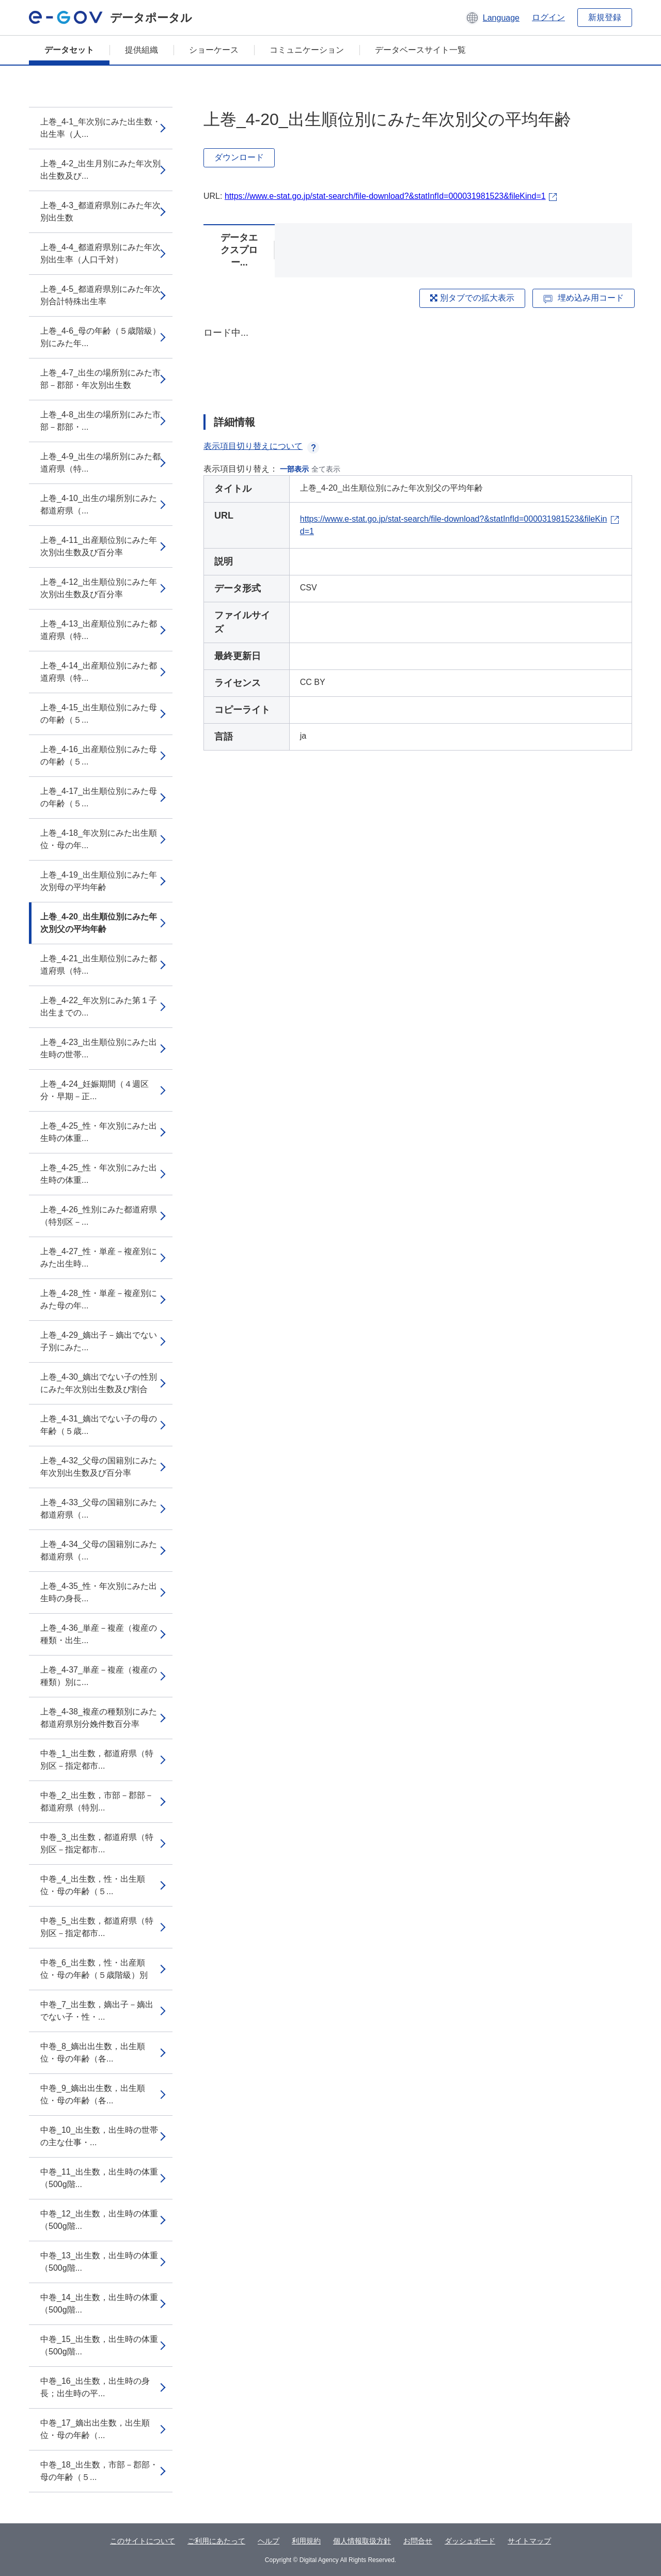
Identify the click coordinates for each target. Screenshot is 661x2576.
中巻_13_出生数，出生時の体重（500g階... (99, 2261)
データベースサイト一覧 (420, 49)
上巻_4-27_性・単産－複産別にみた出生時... (98, 1257)
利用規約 (306, 2541)
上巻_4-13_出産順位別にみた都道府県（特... (98, 630)
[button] (492, 17)
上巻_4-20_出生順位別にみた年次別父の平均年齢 (98, 922)
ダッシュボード (470, 2541)
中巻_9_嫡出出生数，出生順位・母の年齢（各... (92, 2094)
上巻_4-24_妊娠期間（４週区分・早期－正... (94, 1090)
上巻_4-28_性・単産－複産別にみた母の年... (98, 1299)
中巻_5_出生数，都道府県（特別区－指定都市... (96, 1927)
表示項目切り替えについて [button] (261, 446)
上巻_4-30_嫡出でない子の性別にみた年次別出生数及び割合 (98, 1383)
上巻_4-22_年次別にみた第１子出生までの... (98, 1006)
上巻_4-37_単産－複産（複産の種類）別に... (98, 1676)
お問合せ (417, 2541)
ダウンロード (239, 157)
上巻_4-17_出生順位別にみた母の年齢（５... (98, 797)
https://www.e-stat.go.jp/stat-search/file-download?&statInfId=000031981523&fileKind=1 (385, 196)
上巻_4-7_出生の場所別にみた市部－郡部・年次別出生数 (100, 378)
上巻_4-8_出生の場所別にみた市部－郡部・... (100, 420)
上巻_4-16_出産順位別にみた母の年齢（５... (98, 755)
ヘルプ (268, 2541)
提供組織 (141, 49)
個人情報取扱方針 (362, 2541)
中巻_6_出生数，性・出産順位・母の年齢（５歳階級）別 (94, 1968)
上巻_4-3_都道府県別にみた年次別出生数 (100, 211)
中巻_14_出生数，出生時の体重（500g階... (99, 2303)
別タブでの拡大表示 (472, 297)
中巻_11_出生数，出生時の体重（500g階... (99, 2178)
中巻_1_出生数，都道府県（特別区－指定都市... (96, 1759)
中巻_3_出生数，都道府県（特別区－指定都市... (96, 1843)
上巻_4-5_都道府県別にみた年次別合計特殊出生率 (100, 295)
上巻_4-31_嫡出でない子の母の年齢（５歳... (98, 1424)
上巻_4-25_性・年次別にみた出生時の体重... (98, 1132)
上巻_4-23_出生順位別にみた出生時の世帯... (98, 1048)
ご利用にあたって (216, 2541)
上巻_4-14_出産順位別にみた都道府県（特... (98, 671)
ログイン (548, 17)
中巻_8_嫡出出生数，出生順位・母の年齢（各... (92, 2052)
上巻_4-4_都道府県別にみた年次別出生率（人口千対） (100, 253)
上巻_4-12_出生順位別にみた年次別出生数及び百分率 (98, 588)
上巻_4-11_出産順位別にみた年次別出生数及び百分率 (98, 546)
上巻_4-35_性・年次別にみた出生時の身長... (98, 1592)
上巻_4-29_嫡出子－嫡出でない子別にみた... (98, 1341)
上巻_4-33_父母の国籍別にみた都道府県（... (98, 1508)
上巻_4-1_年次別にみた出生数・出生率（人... (100, 127)
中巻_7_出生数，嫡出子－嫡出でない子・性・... (96, 2010)
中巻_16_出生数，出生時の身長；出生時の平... (95, 2387)
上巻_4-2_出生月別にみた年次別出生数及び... (100, 169)
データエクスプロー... (239, 250)
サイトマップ (529, 2541)
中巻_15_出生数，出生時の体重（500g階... (99, 2345)
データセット (69, 49)
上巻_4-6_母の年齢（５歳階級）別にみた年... (100, 337)
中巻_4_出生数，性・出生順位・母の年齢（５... (92, 1885)
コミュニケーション (307, 49)
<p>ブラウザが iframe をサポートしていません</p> (417, 361)
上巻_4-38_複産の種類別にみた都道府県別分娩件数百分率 (98, 1717)
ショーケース (214, 49)
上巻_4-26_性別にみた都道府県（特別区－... (98, 1215)
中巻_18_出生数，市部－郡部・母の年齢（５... (99, 2470)
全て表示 (325, 469)
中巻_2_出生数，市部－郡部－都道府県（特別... (96, 1801)
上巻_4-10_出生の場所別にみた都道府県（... (98, 504)
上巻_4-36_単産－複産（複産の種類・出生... (98, 1634)
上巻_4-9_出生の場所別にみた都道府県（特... (100, 462)
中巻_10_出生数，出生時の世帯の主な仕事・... (99, 2136)
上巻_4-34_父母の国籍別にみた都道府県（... (98, 1550)
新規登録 (604, 17)
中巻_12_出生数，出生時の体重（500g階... (99, 2219)
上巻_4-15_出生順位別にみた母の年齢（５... (98, 713)
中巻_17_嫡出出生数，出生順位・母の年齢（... (95, 2429)
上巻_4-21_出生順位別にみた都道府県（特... (98, 964)
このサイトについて (142, 2541)
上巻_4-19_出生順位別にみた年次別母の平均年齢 (98, 881)
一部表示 (294, 469)
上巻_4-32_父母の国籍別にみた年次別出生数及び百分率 (98, 1466)
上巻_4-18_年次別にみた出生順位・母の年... (98, 839)
